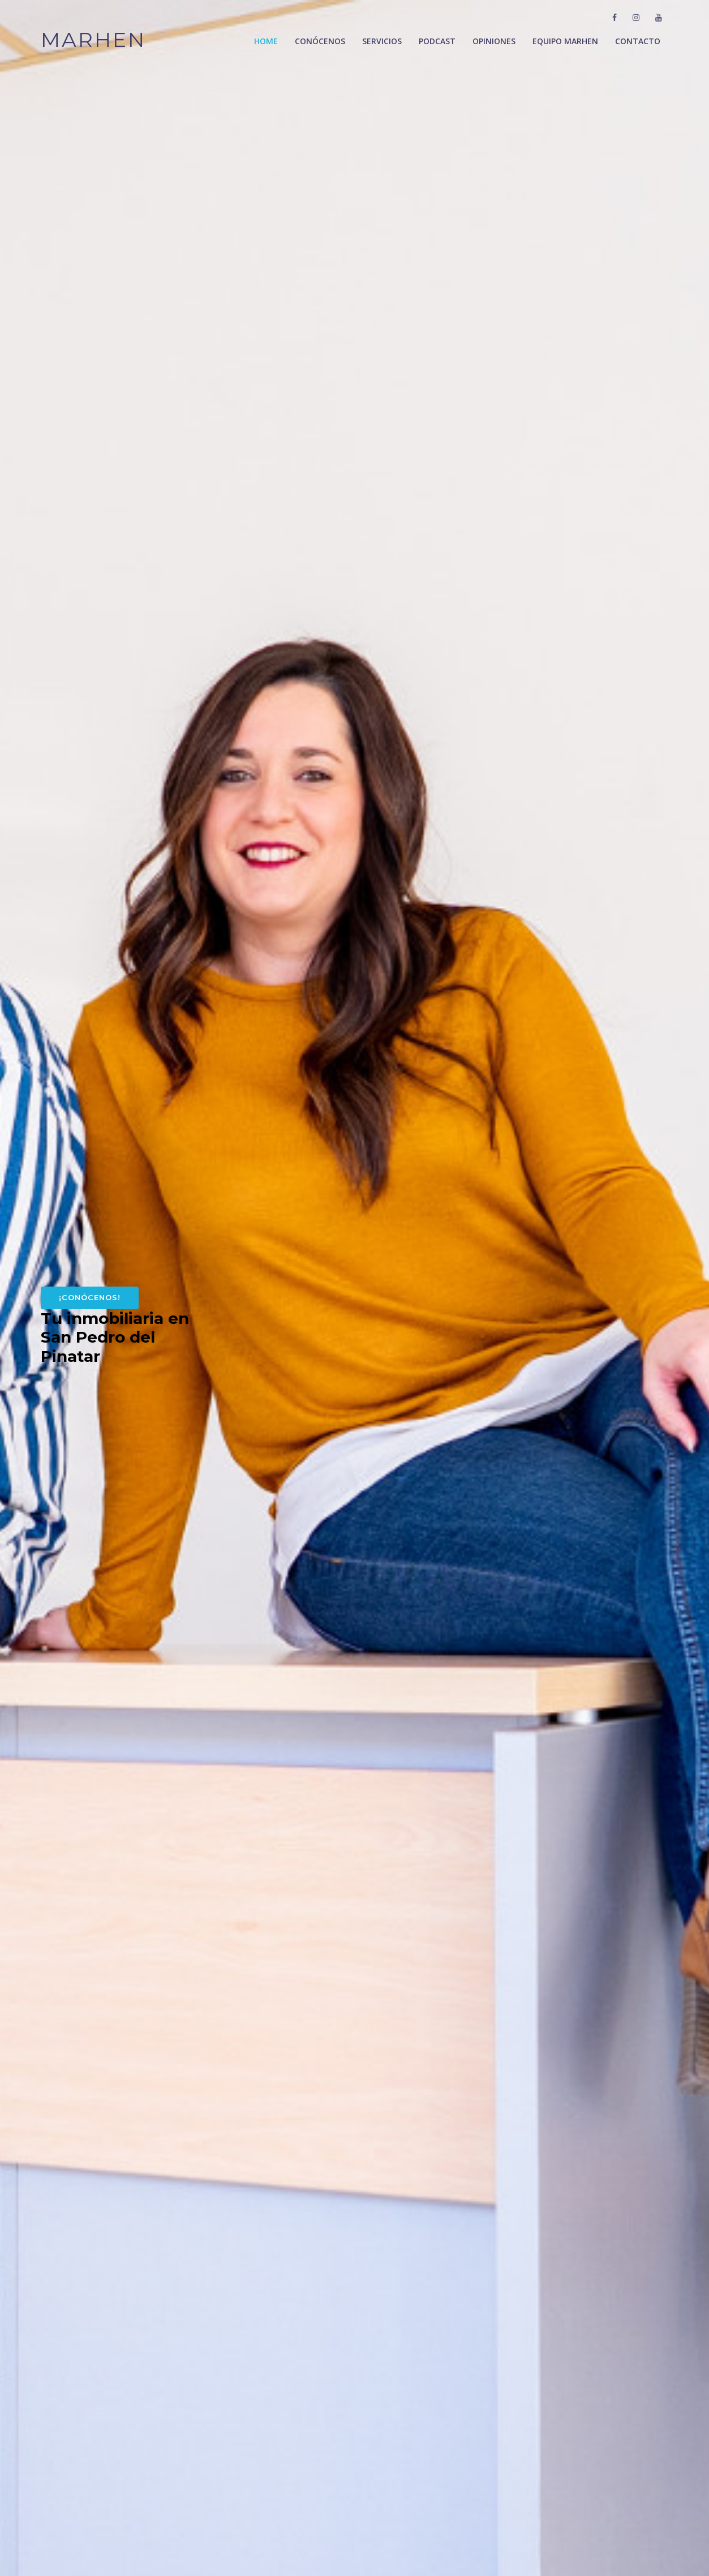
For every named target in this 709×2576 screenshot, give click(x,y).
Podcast (437, 41)
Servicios (382, 41)
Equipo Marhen (565, 41)
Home (266, 41)
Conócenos (320, 41)
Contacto (637, 41)
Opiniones (493, 41)
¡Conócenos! (90, 1297)
